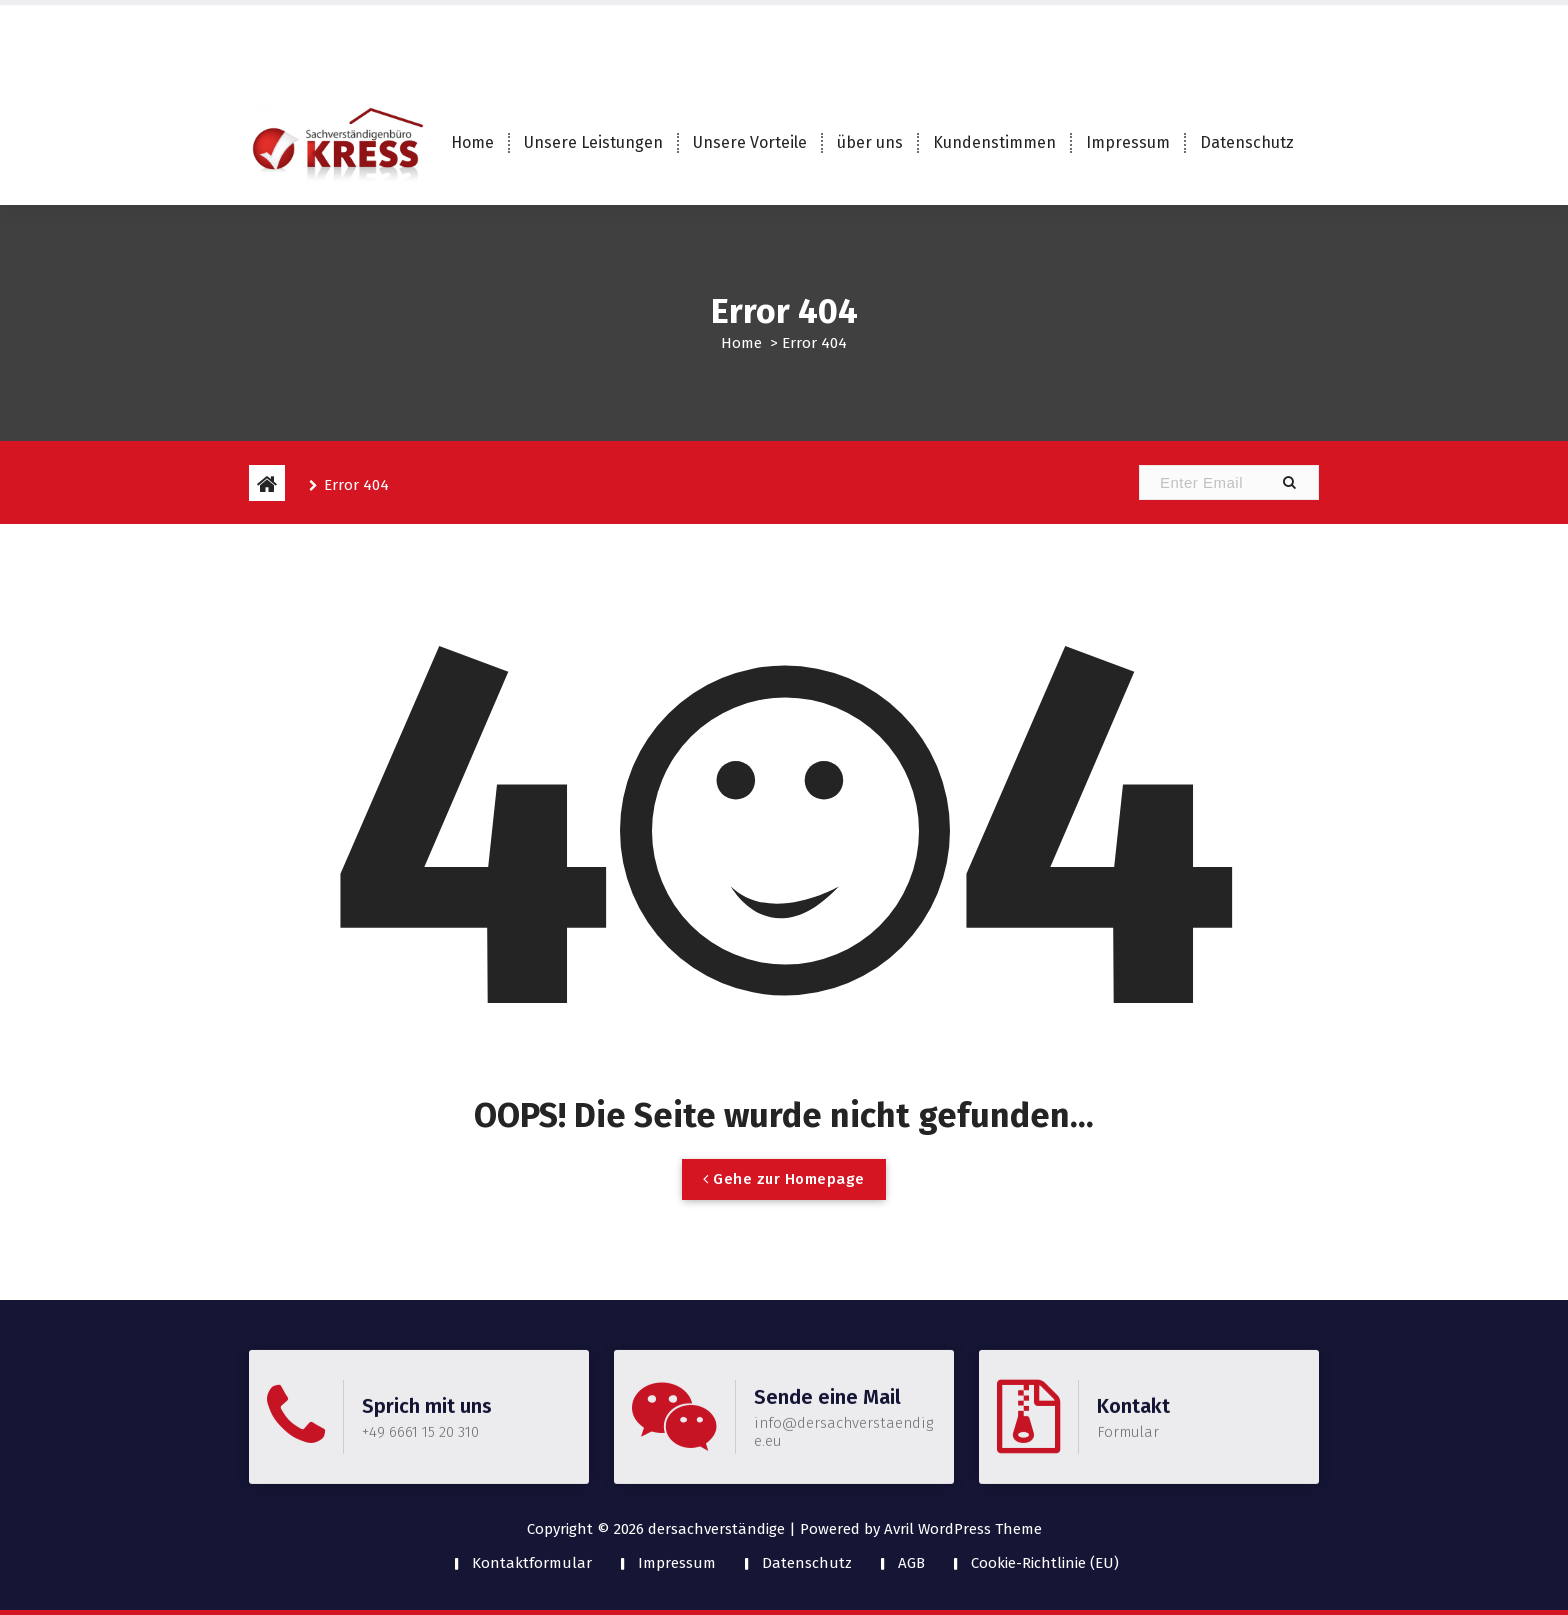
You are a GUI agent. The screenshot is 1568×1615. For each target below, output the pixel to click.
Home (472, 142)
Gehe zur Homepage (784, 1199)
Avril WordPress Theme (963, 1529)
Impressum (1128, 142)
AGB (911, 1563)
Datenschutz (1247, 142)
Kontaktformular (532, 1563)
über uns (870, 142)
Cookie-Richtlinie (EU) (1045, 1563)
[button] (1289, 482)
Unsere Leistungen (593, 142)
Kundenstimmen (994, 142)
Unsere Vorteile (750, 142)
